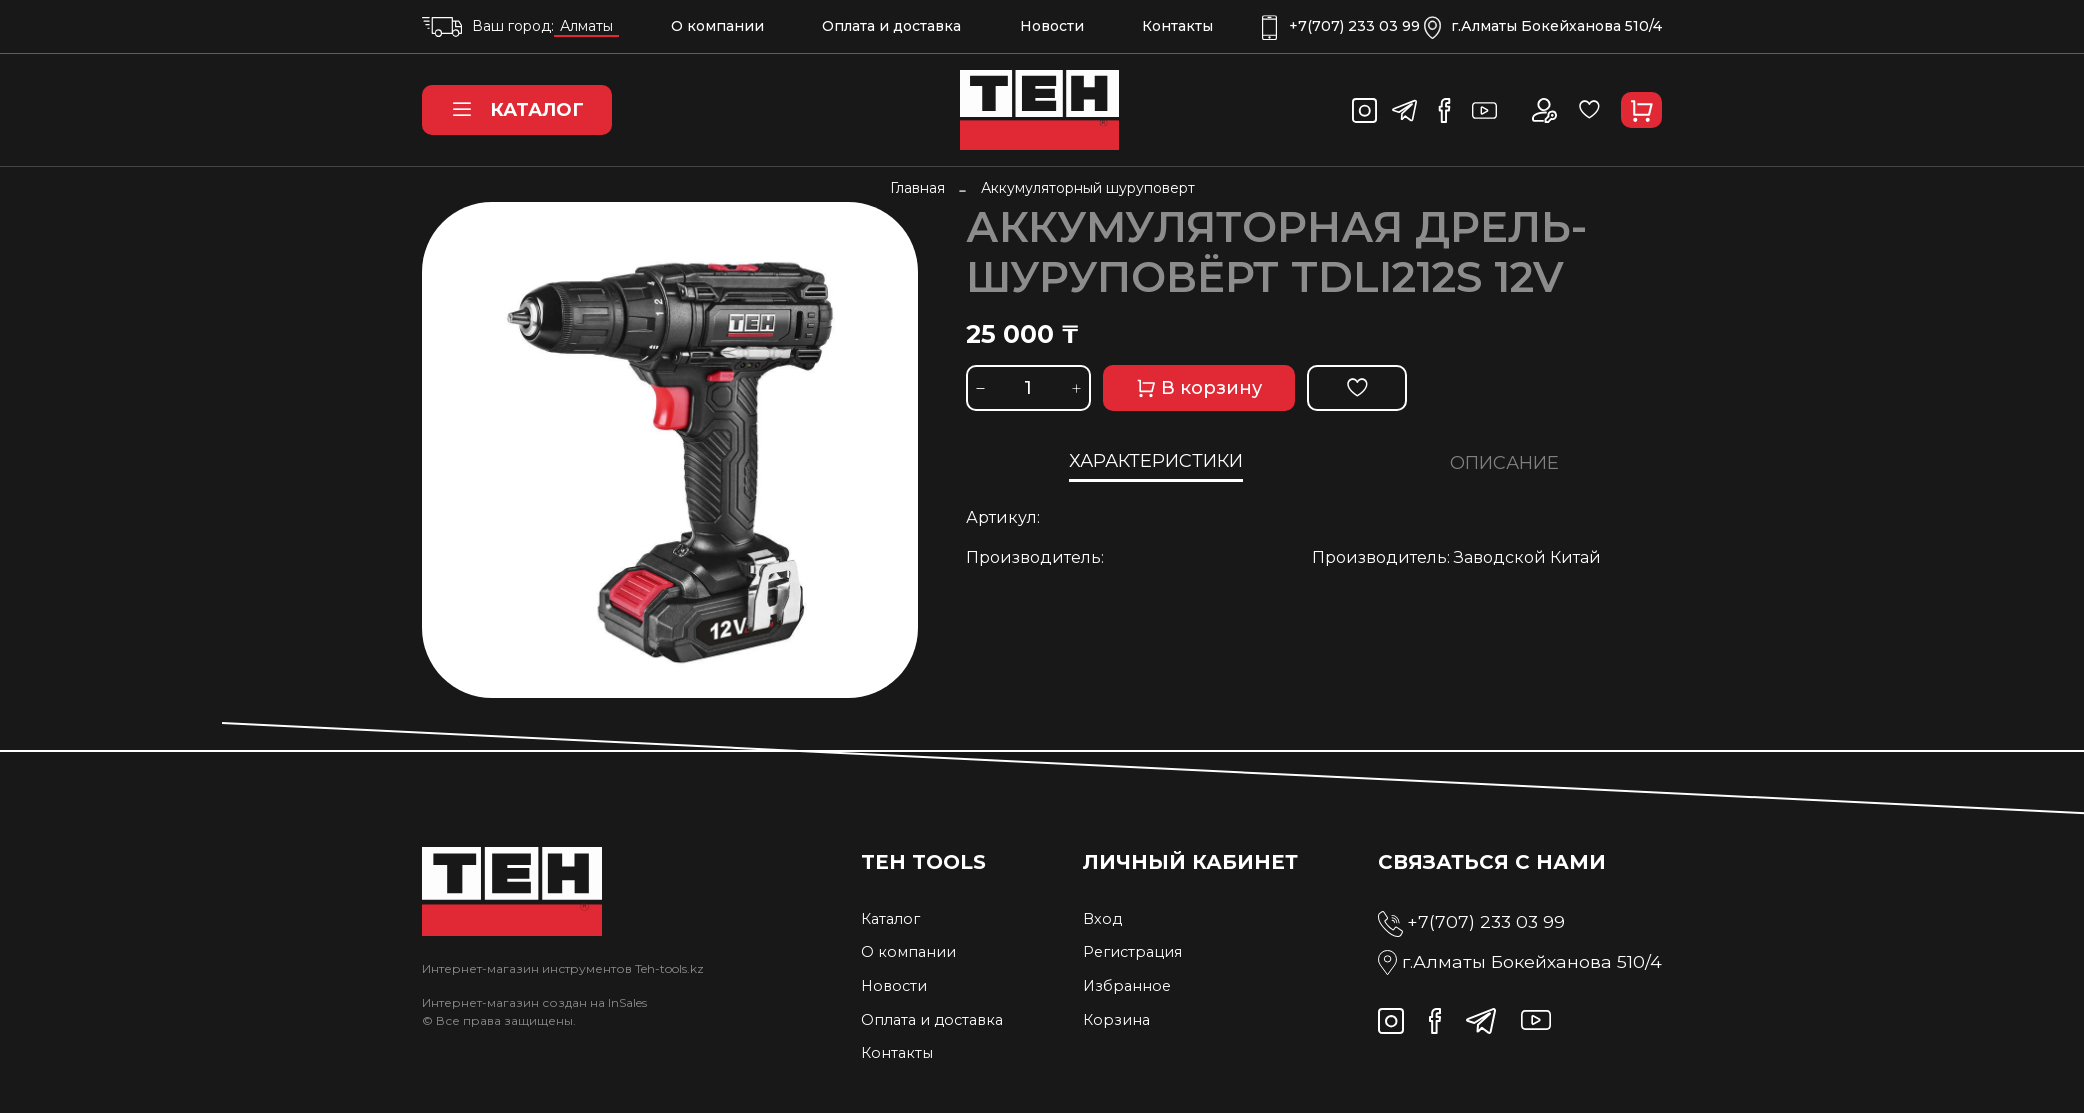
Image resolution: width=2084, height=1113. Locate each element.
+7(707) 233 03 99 (1341, 26)
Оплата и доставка (891, 26)
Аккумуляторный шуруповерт (1088, 188)
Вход (1102, 919)
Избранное (1127, 986)
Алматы (586, 26)
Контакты (1177, 26)
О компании (717, 26)
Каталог (517, 110)
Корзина (1116, 1020)
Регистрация (1132, 952)
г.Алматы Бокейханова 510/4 (1543, 26)
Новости (1052, 26)
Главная (917, 188)
